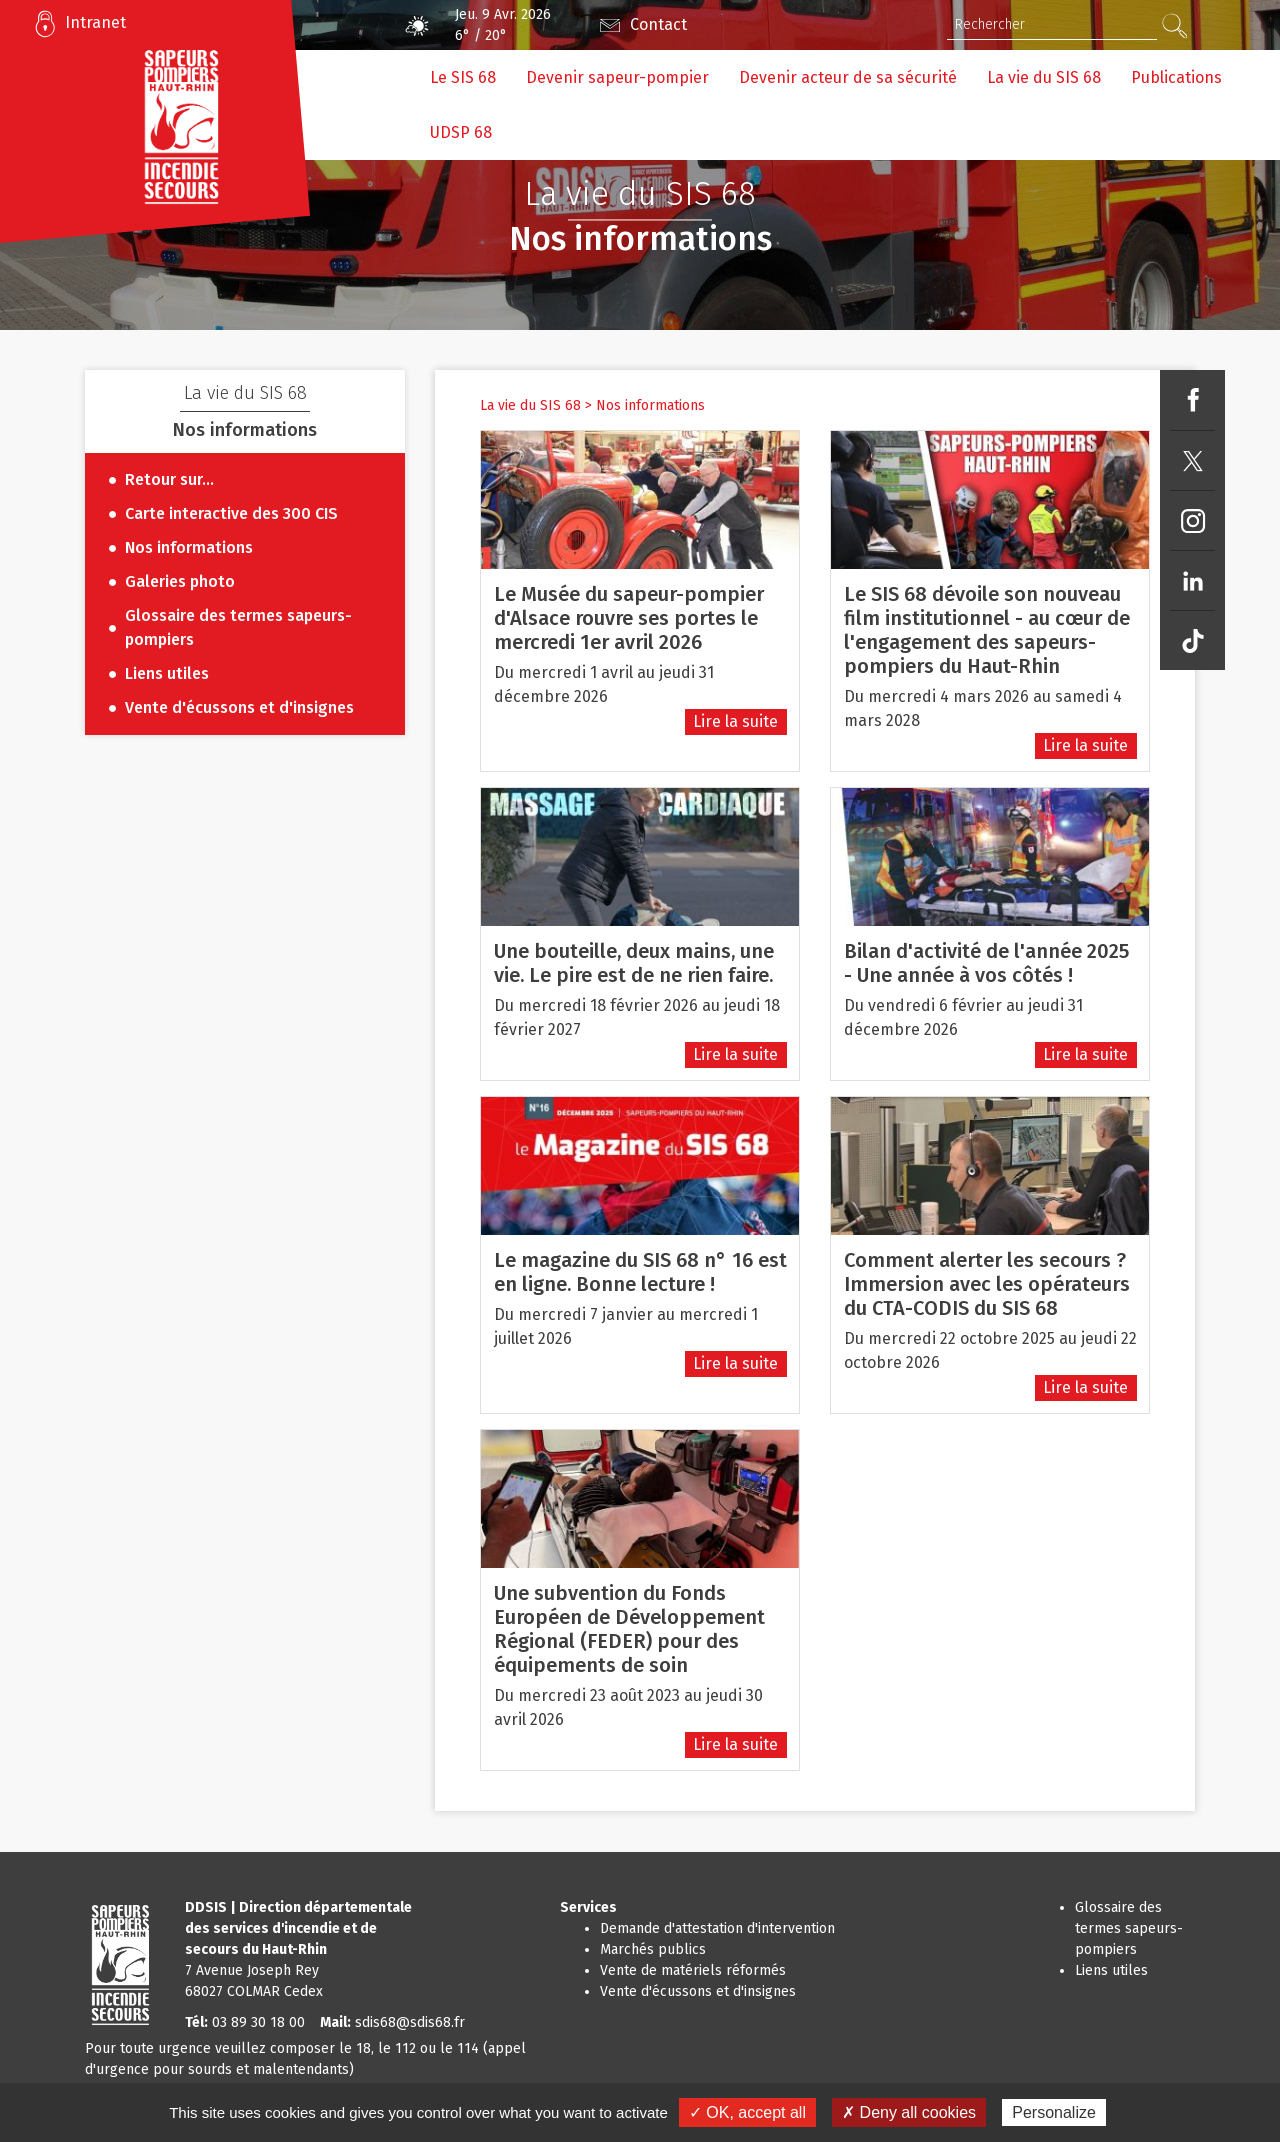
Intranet (95, 22)
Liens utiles (1111, 1970)
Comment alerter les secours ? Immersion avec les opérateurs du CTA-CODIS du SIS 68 (987, 1284)
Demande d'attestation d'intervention (717, 1928)
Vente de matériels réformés (693, 1970)
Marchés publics (653, 1949)
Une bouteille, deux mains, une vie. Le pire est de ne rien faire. (634, 963)
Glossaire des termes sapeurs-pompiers (1129, 1928)
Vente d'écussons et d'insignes (698, 1991)
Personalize (1054, 2112)
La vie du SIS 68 (530, 405)
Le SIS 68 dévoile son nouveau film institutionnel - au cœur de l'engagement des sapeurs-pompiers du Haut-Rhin (987, 630)
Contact (658, 24)
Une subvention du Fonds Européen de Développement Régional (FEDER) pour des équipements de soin (629, 1629)
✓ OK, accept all (747, 2112)
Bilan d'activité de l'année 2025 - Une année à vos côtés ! (986, 963)
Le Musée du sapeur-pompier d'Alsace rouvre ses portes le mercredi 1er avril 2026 (629, 618)
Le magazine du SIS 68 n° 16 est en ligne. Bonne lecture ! (640, 1272)
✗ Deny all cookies (909, 2112)
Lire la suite (735, 721)
